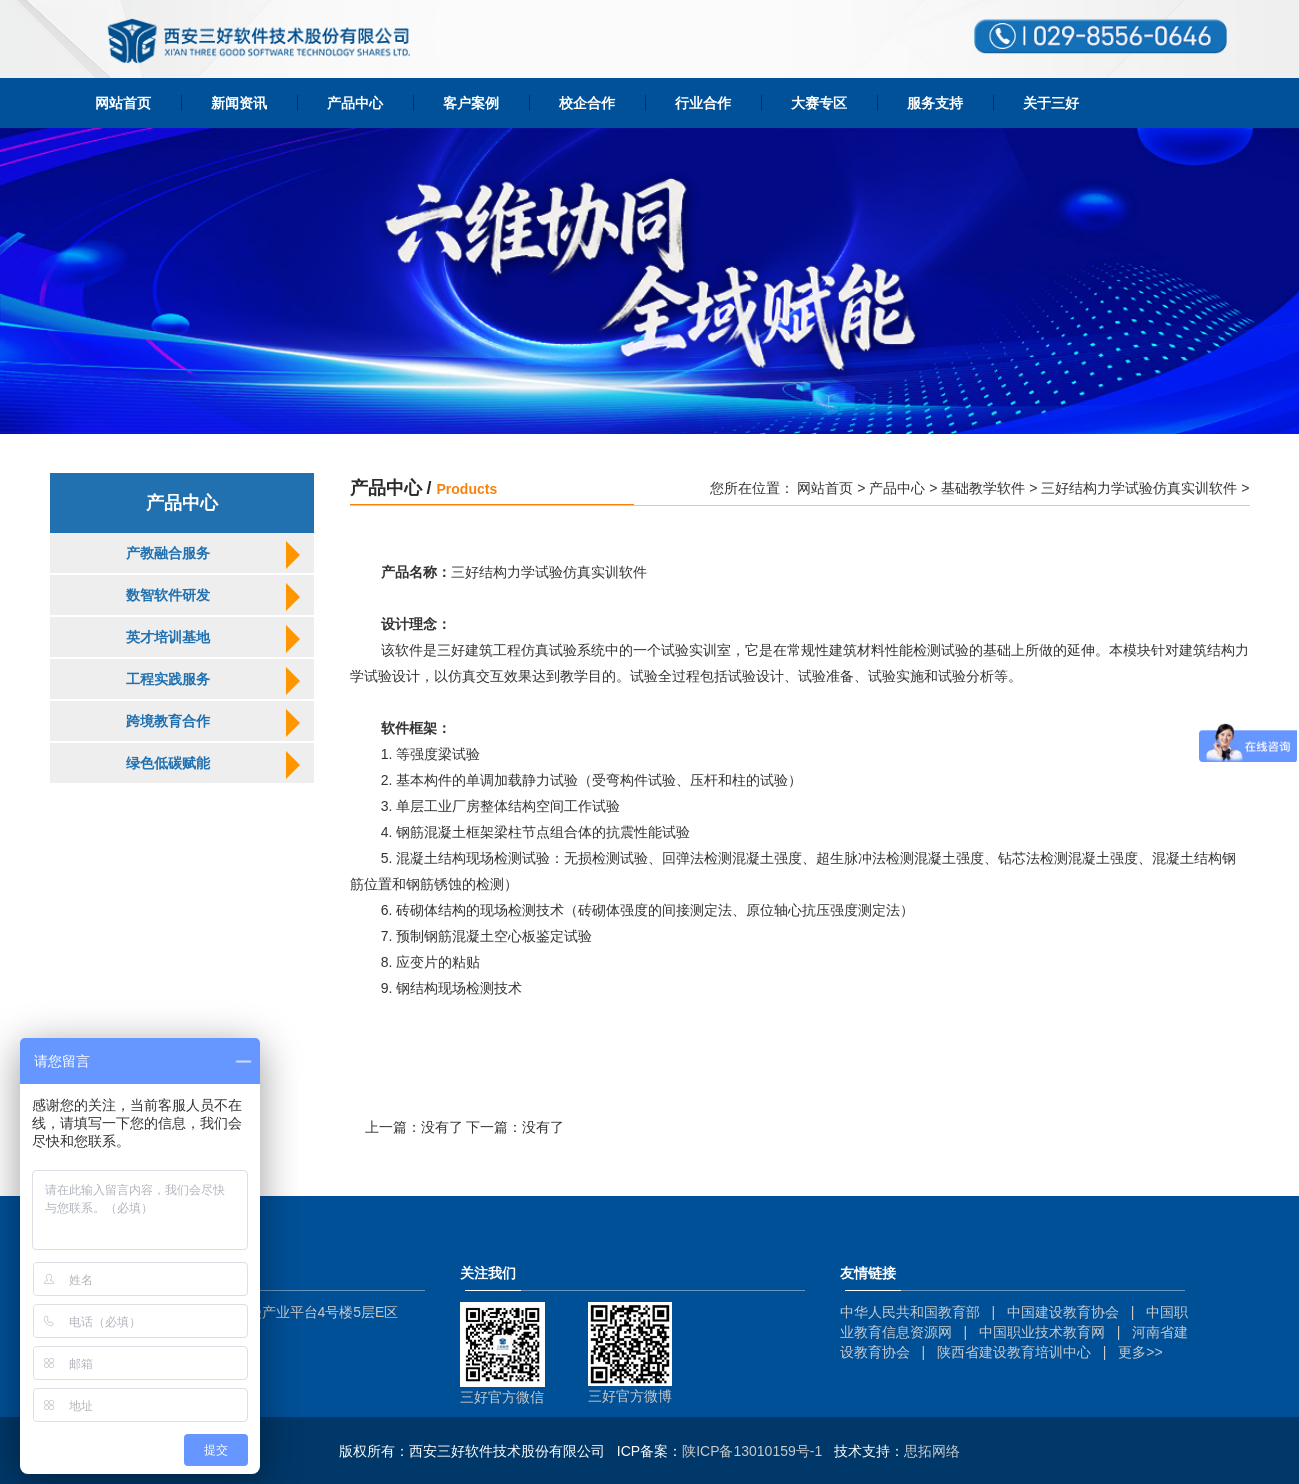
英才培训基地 (168, 637)
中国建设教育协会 (1063, 1312)
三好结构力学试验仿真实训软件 (1139, 488)
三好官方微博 (630, 1396)
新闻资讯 (239, 103)
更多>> (1140, 1352)
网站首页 (123, 103)
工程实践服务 (168, 679)
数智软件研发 (168, 595)
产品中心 (355, 103)
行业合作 (703, 103)
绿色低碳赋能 (168, 763)
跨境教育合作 (168, 721)
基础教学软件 (983, 488)
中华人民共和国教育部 (910, 1312)
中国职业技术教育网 (1042, 1332)
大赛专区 (819, 103)
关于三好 (1051, 103)
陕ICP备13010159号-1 (752, 1451)
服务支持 (935, 103)
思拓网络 (932, 1451)
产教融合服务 (168, 553)
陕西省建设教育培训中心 (1014, 1352)
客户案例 (471, 103)
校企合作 (587, 103)
